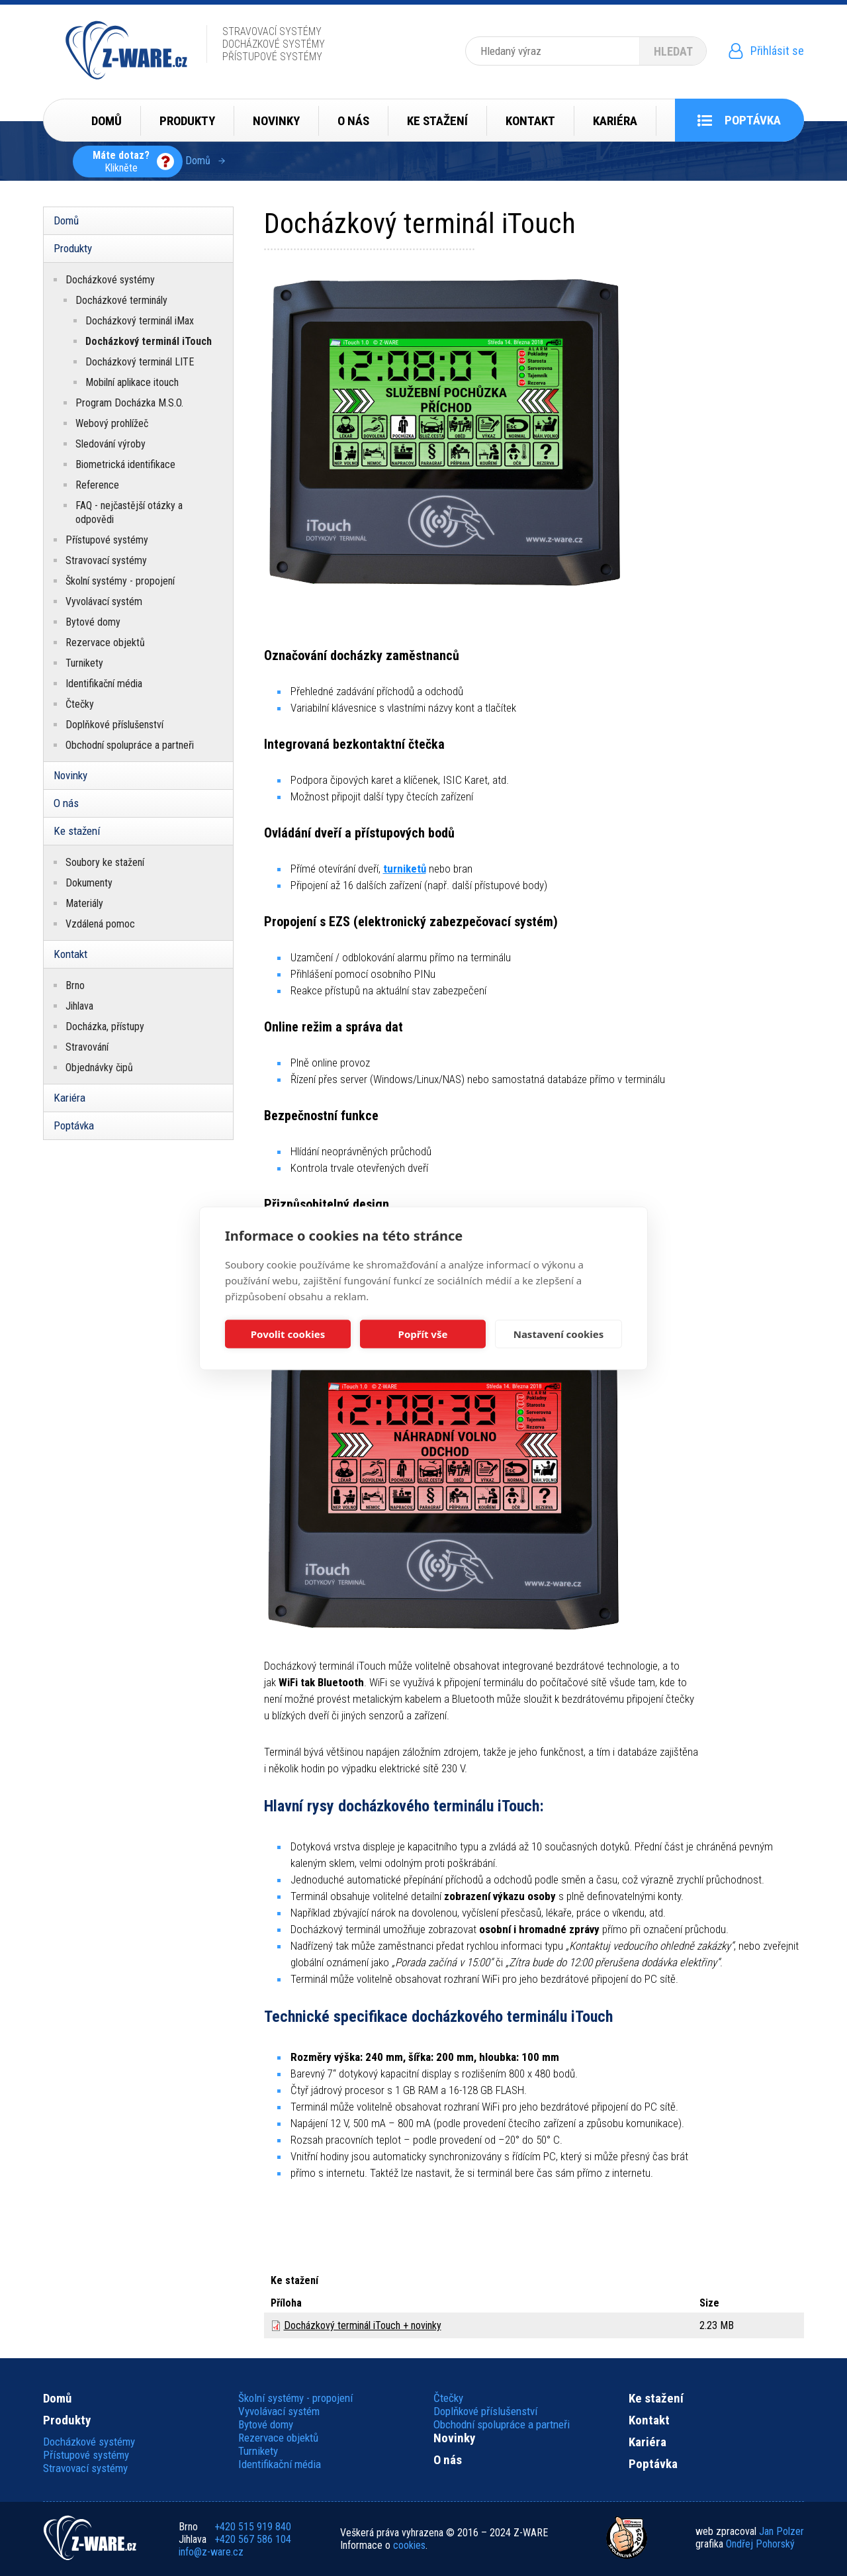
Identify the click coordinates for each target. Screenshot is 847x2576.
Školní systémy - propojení (120, 581)
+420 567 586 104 (252, 2539)
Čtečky (80, 704)
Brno (75, 985)
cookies (409, 2545)
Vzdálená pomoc (100, 924)
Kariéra (615, 120)
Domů (106, 120)
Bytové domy (93, 622)
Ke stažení (437, 120)
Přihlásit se (777, 51)
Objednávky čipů (99, 1067)
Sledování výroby (110, 444)
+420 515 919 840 (252, 2526)
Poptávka (753, 120)
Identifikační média (104, 683)
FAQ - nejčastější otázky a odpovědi (129, 512)
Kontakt (530, 120)
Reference (97, 485)
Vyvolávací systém (104, 601)
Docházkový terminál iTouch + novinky (362, 2325)
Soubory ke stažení (105, 862)
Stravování (87, 1047)
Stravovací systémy (106, 560)
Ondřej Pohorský (760, 2544)
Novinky (276, 120)
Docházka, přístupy (105, 1026)
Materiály (84, 903)
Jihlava (79, 1006)
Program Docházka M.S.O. (129, 403)
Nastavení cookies (558, 1334)
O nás (353, 120)
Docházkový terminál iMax (139, 320)
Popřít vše (423, 1334)
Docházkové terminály (121, 300)
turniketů (404, 868)
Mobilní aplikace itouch (132, 382)
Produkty (187, 120)
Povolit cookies (288, 1334)
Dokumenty (89, 883)
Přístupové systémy (107, 540)
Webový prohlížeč (111, 423)
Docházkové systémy (110, 279)
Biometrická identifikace (125, 464)
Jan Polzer (781, 2531)
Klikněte (121, 161)
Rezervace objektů (105, 642)
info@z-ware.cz (211, 2552)
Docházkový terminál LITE (139, 362)
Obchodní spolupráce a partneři (130, 745)
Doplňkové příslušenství (114, 724)
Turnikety (84, 663)
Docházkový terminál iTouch (148, 341)
